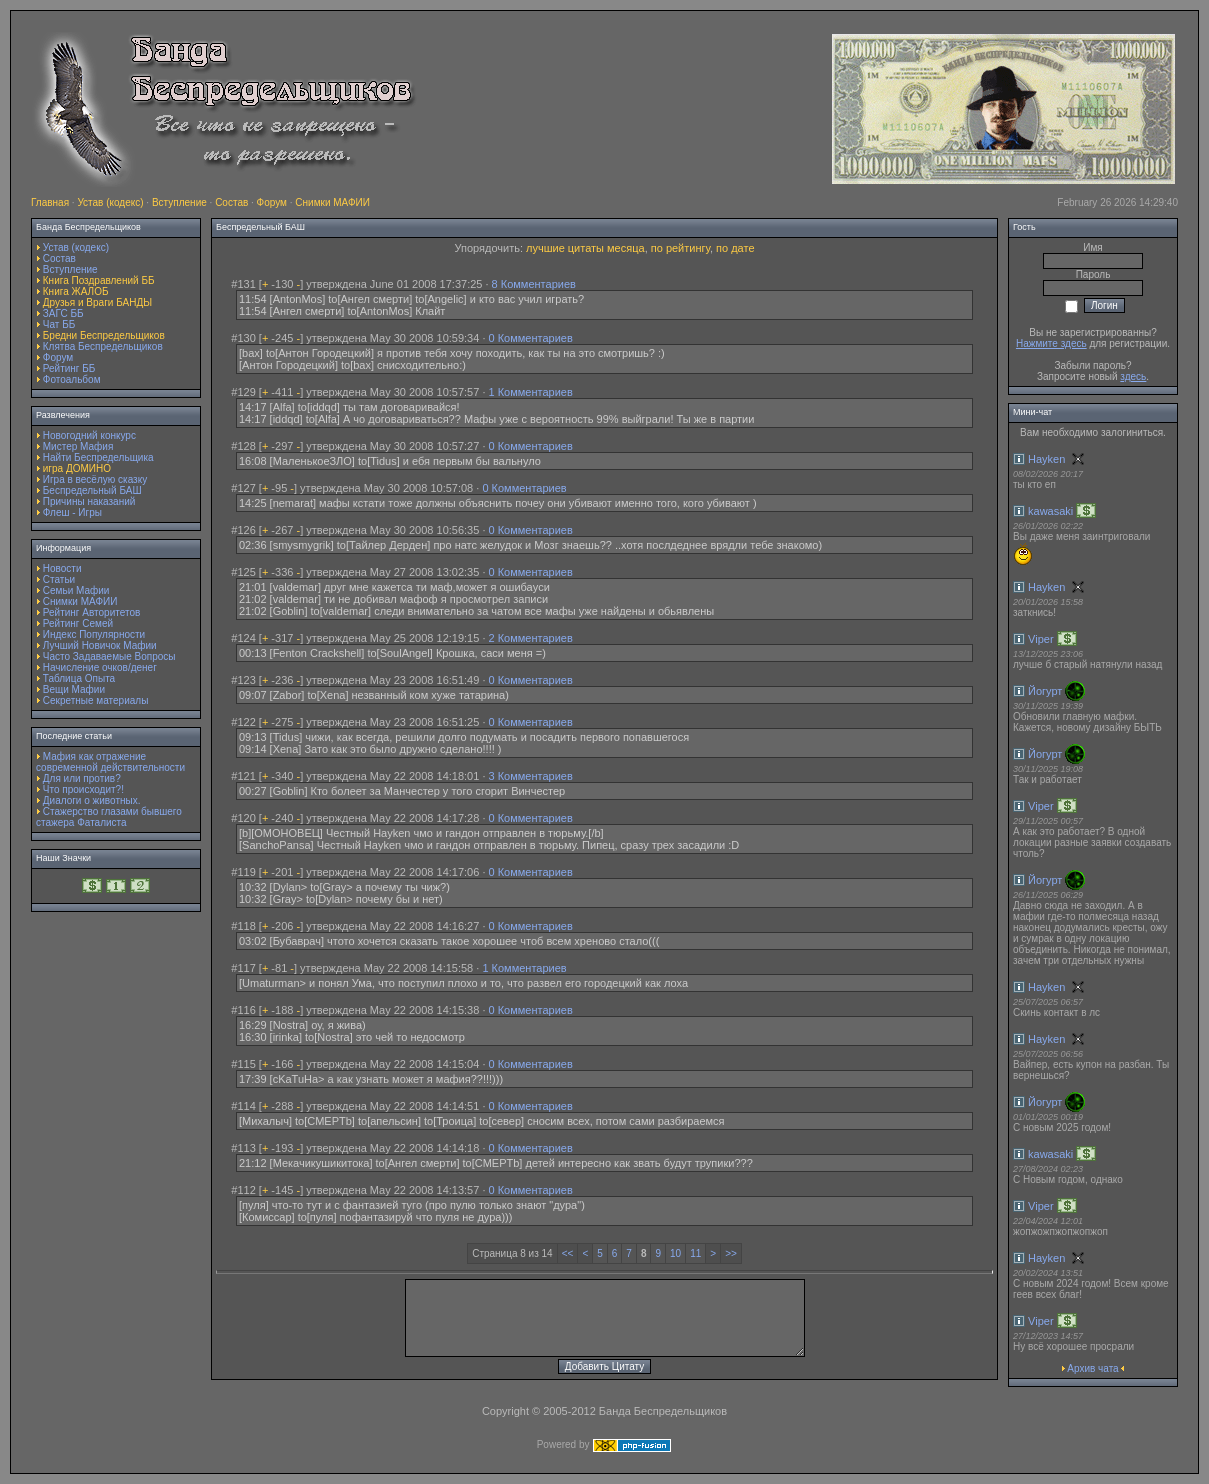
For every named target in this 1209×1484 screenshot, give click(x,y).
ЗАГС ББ (63, 313)
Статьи (59, 579)
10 (675, 1253)
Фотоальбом (72, 379)
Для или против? (82, 778)
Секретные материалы (96, 700)
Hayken (1046, 459)
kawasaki (1050, 511)
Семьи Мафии (76, 590)
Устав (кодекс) (110, 202)
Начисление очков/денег (100, 667)
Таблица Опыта (79, 678)
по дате (735, 248)
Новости (62, 568)
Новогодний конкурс (89, 435)
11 (695, 1253)
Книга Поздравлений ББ (99, 280)
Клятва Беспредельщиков (103, 346)
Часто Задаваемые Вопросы (109, 656)
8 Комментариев (534, 284)
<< (568, 1253)
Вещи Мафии (74, 689)
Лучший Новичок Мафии (100, 645)
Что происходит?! (83, 789)
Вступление (179, 202)
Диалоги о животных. (92, 800)
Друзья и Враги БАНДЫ (97, 302)
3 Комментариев (531, 776)
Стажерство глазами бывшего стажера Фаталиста (109, 817)
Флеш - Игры (72, 512)
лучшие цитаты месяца (585, 248)
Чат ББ (59, 324)
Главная (50, 202)
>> (731, 1253)
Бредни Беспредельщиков (104, 335)
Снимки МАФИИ (332, 202)
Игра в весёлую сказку (95, 479)
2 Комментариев (531, 638)
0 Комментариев (531, 338)
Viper (1040, 639)
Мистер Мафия (78, 446)
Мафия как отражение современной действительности (110, 762)
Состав (231, 202)
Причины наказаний (89, 501)
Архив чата (1092, 1368)
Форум (272, 202)
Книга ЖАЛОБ (76, 291)
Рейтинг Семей (78, 623)
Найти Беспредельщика (98, 457)
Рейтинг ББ (69, 368)
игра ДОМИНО (77, 468)
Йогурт (1045, 691)
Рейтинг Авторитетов (91, 612)
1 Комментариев (531, 392)
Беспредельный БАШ (92, 490)
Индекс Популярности (94, 634)
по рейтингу (680, 248)
